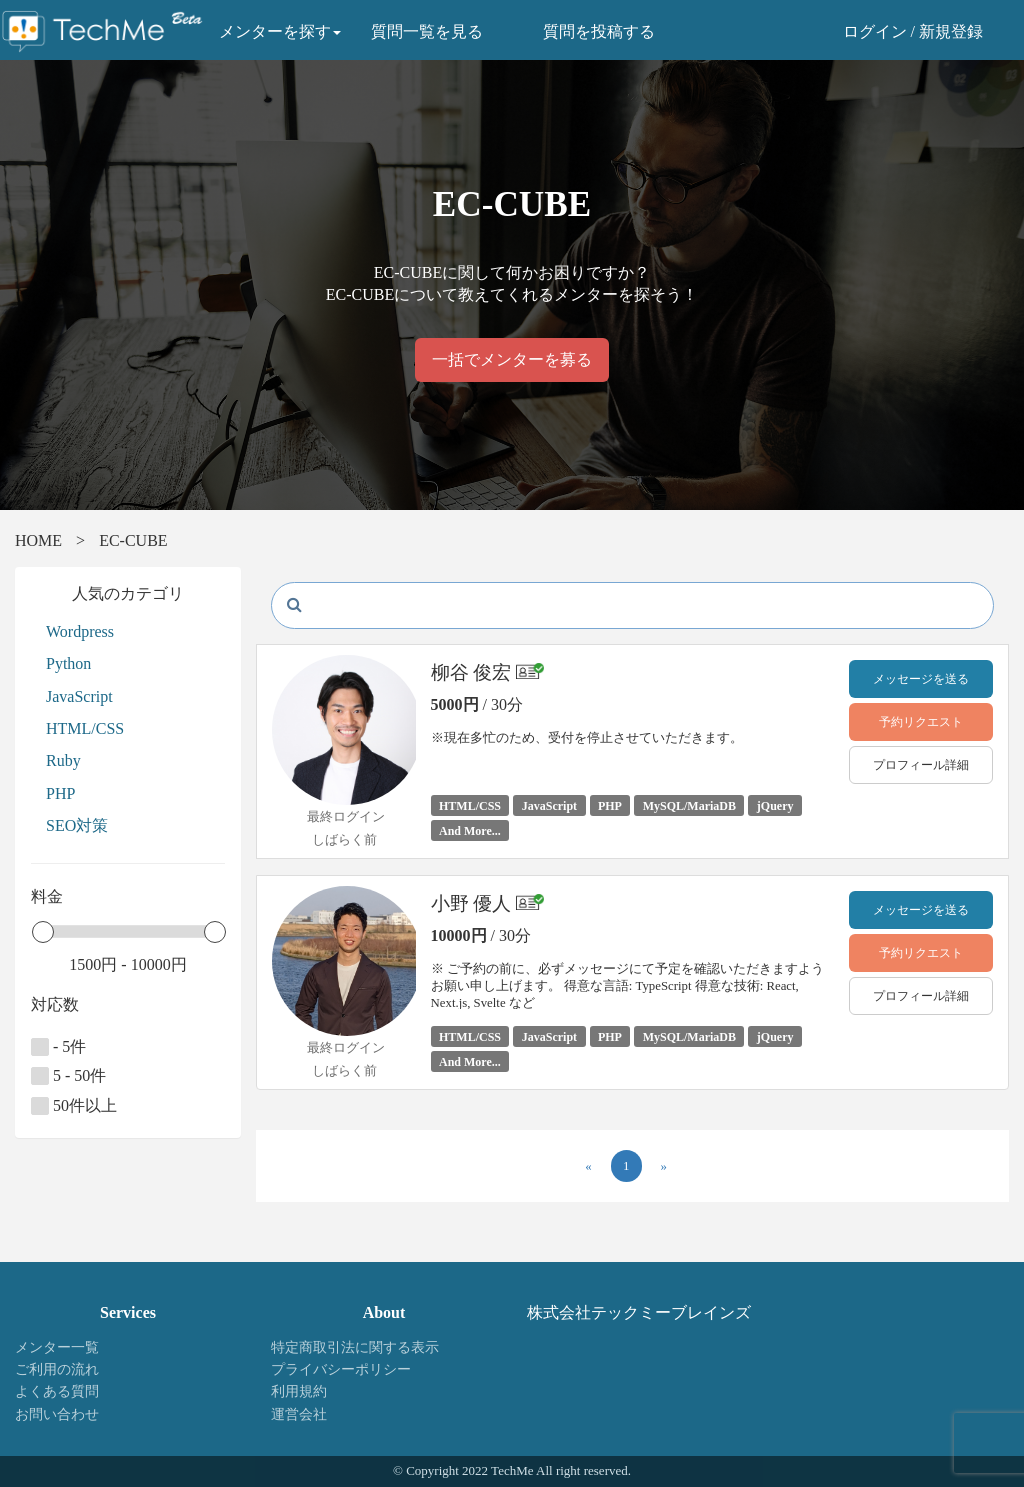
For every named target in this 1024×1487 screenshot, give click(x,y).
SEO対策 (77, 825)
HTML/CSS (85, 728)
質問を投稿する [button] (599, 31)
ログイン (875, 31)
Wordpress (80, 631)
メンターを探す (280, 31)
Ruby (63, 760)
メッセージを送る (921, 679)
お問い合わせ (57, 1414)
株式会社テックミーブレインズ (639, 1312)
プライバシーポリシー (341, 1369)
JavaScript (79, 696)
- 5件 (58, 1047)
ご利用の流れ (57, 1369)
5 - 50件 (68, 1076)
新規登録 (951, 31)
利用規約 (299, 1391)
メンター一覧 (57, 1347)
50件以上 (74, 1106)
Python (68, 663)
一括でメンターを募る (512, 359)
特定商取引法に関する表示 (355, 1347)
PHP (60, 793)
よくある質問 (57, 1391)
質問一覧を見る (427, 31)
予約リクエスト (921, 722)
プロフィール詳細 (921, 765)
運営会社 (299, 1414)
